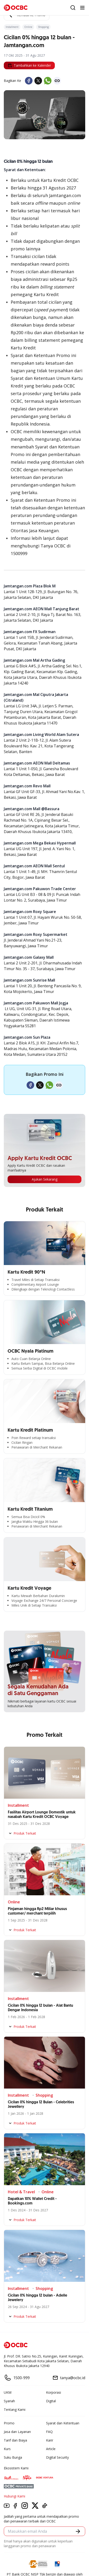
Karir (49, 2440)
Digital (51, 2401)
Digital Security (57, 2457)
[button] (78, 2531)
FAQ (49, 2431)
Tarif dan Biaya (15, 2440)
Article (51, 2449)
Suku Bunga (13, 2457)
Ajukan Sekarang (44, 1179)
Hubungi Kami (14, 2496)
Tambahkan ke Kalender (29, 65)
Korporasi (53, 2392)
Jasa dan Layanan (17, 2431)
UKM (7, 2392)
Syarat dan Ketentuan (62, 2423)
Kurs (7, 2449)
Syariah (9, 2401)
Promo (9, 2423)
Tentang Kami (14, 2409)
